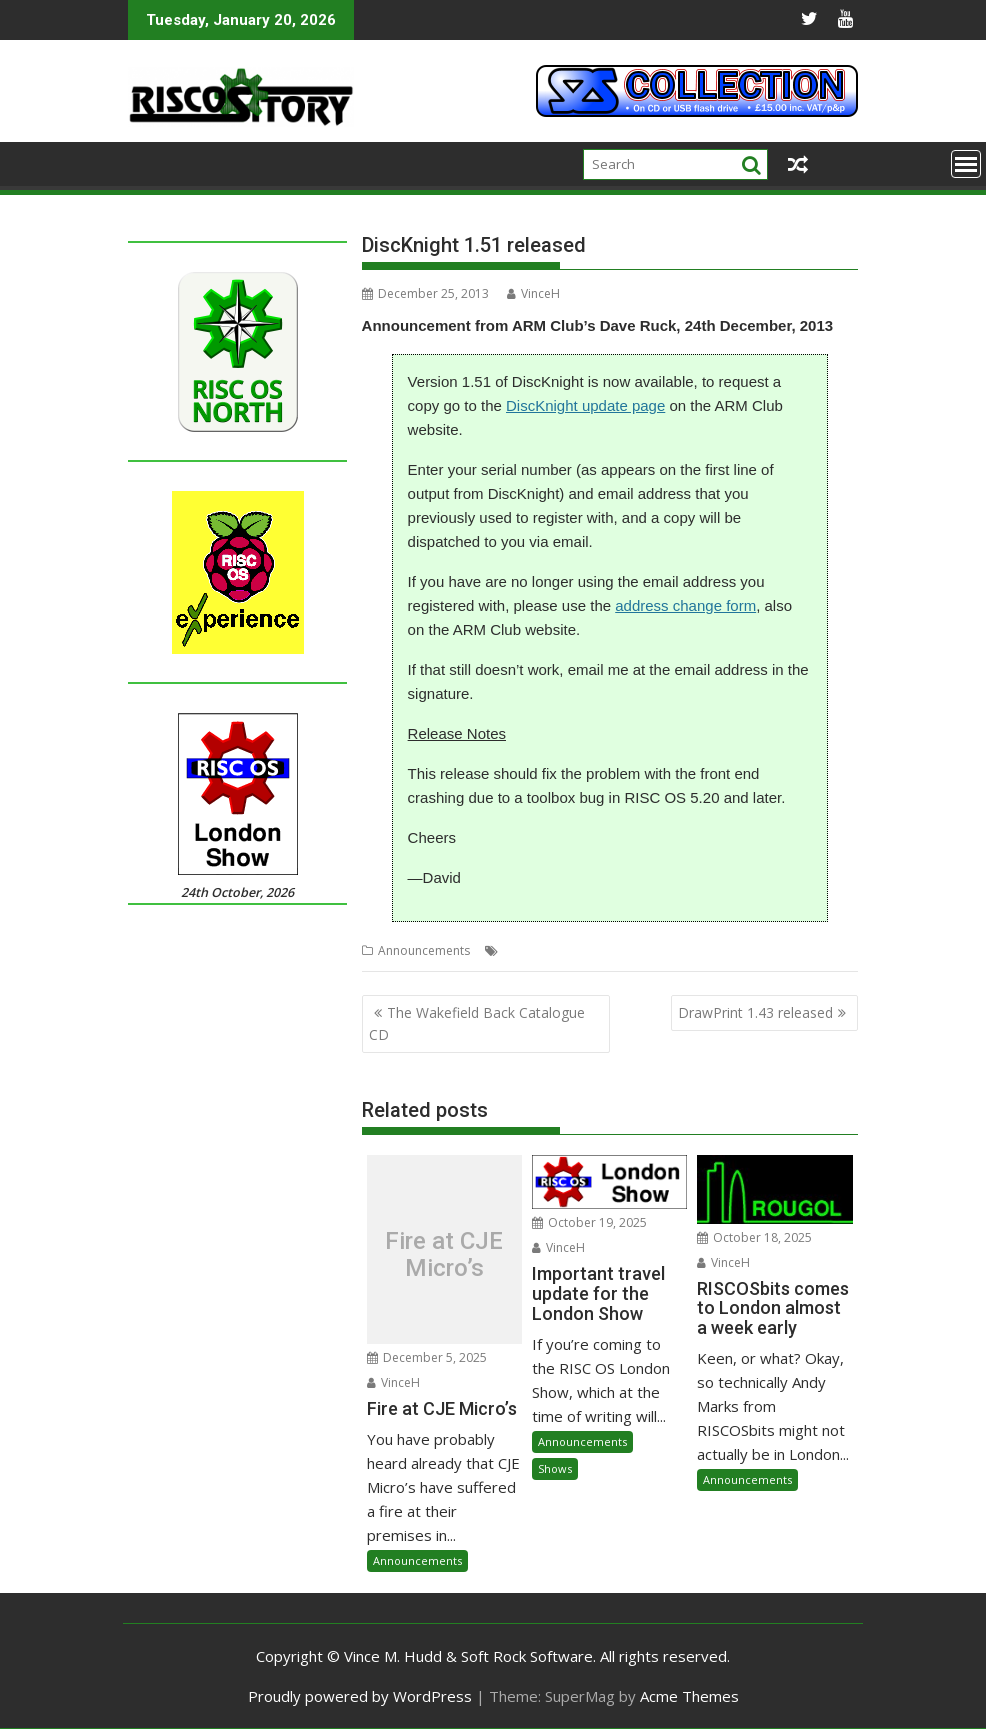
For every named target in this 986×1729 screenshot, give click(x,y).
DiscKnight (598, 950)
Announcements (424, 950)
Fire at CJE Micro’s (444, 1254)
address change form (685, 605)
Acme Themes (689, 1696)
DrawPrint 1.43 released (755, 1012)
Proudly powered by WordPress (360, 1696)
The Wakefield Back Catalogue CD (477, 1023)
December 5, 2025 (427, 1357)
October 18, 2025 (754, 1237)
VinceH (533, 293)
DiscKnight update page (585, 405)
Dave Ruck (532, 950)
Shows (555, 1468)
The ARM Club (675, 950)
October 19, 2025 (589, 1222)
